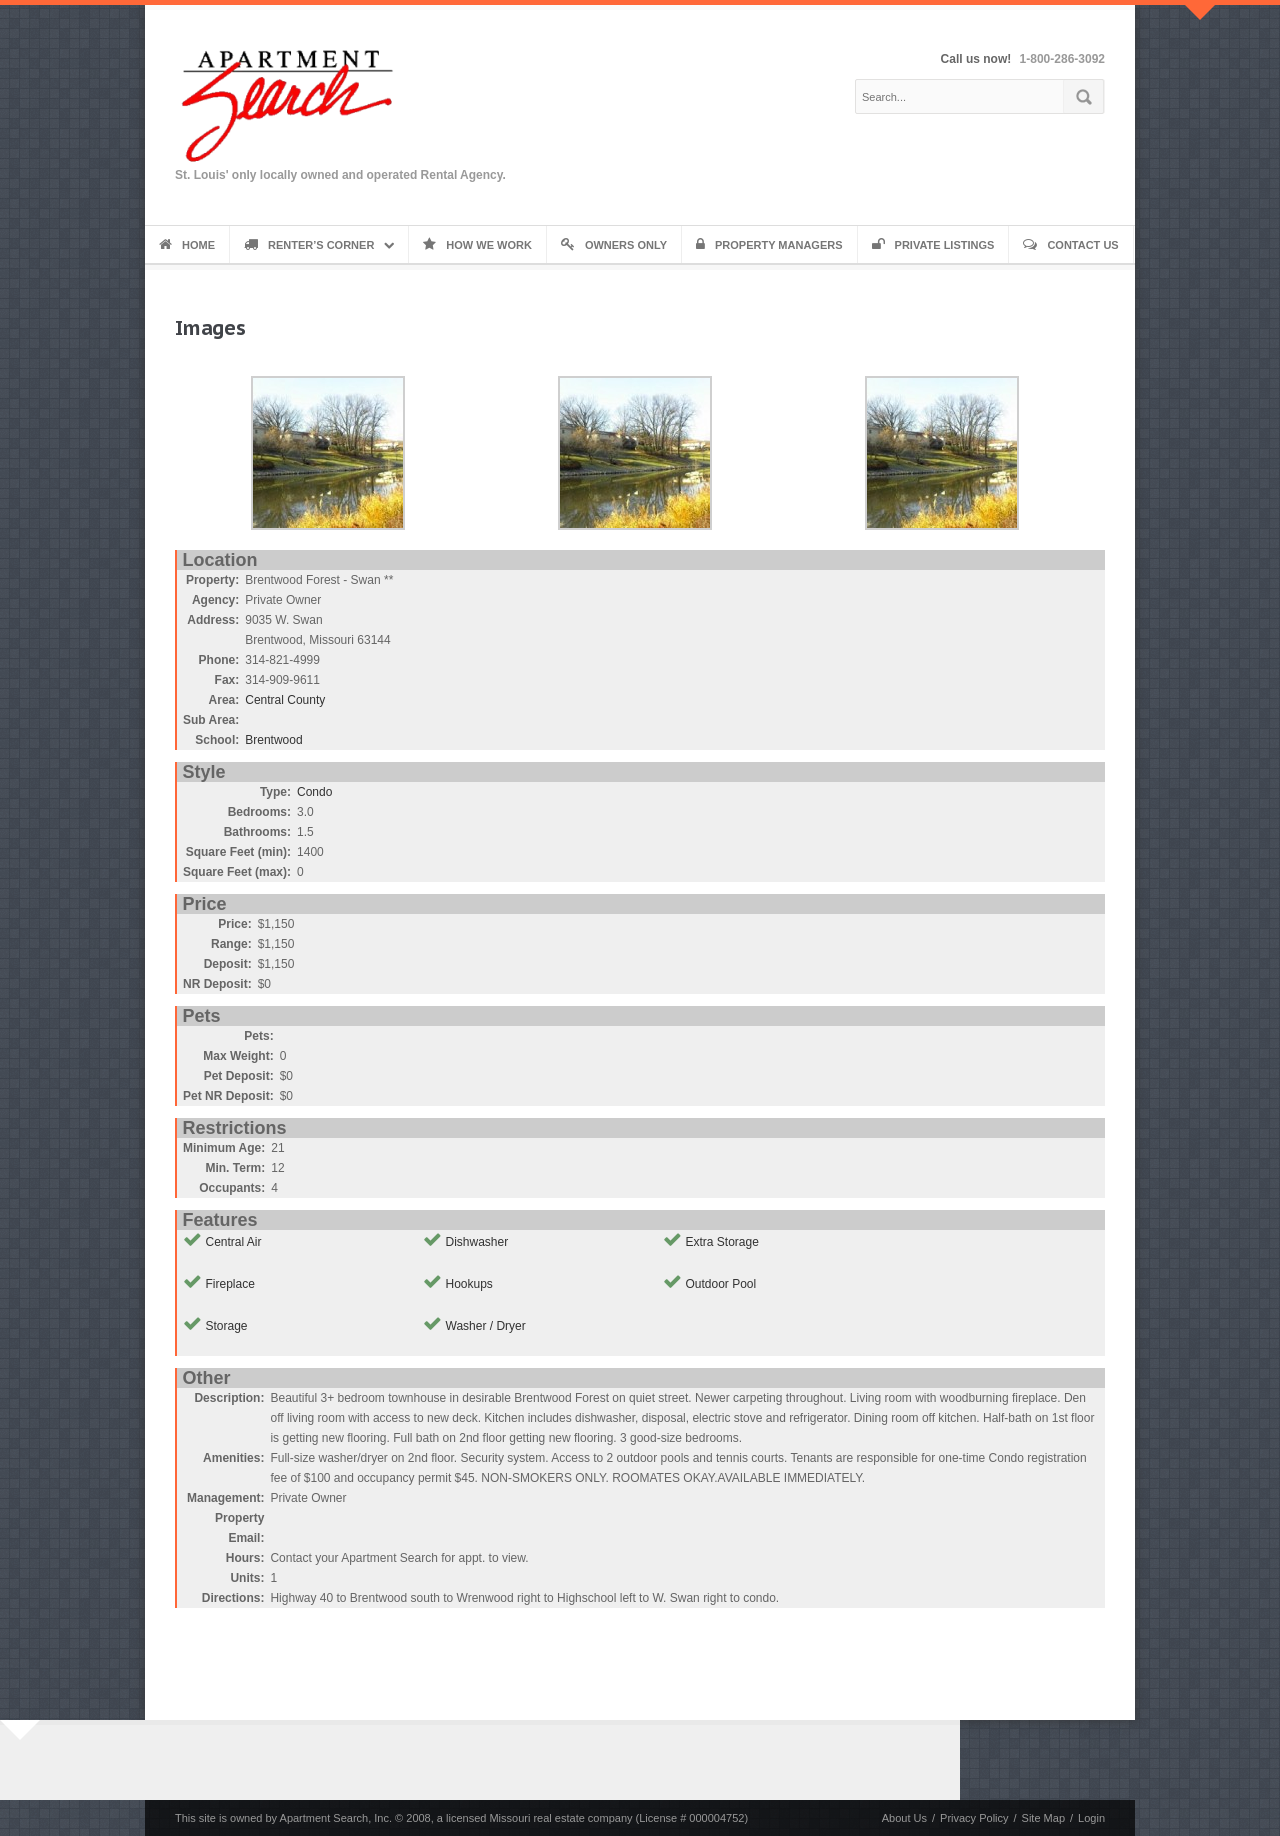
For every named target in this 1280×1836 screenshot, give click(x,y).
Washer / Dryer (486, 1326)
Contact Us (1070, 245)
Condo (314, 792)
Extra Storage (722, 1242)
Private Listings (933, 245)
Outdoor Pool (721, 1284)
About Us (904, 1818)
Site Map (1043, 1818)
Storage (227, 1326)
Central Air (234, 1242)
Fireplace (230, 1284)
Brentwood (273, 740)
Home (187, 245)
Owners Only (614, 245)
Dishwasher (477, 1242)
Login (1091, 1818)
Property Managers (769, 245)
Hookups (469, 1284)
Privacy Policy (974, 1818)
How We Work (477, 245)
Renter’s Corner (309, 245)
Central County (285, 700)
